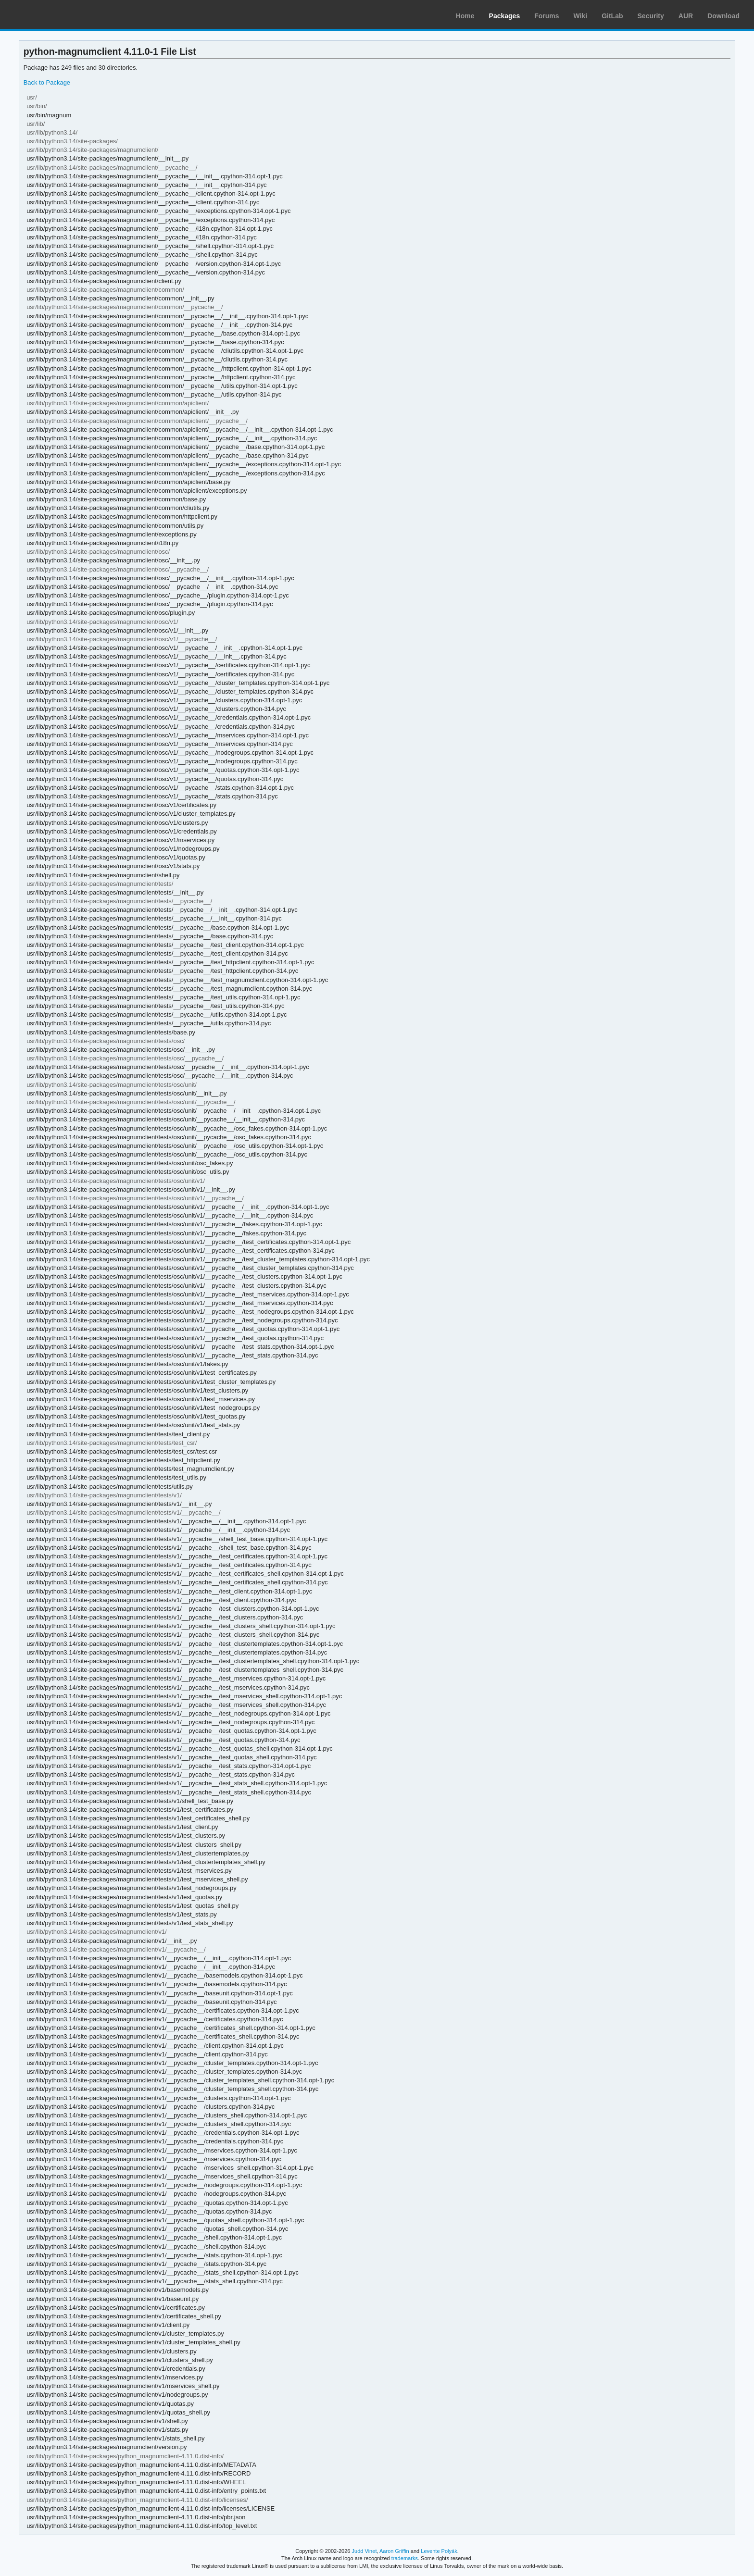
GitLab (612, 16)
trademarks (404, 2558)
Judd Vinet (364, 2551)
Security (651, 16)
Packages (504, 16)
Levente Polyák (439, 2551)
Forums (546, 16)
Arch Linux (53, 14)
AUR (686, 16)
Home (465, 16)
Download (723, 16)
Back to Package (47, 82)
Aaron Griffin (394, 2551)
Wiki (581, 16)
